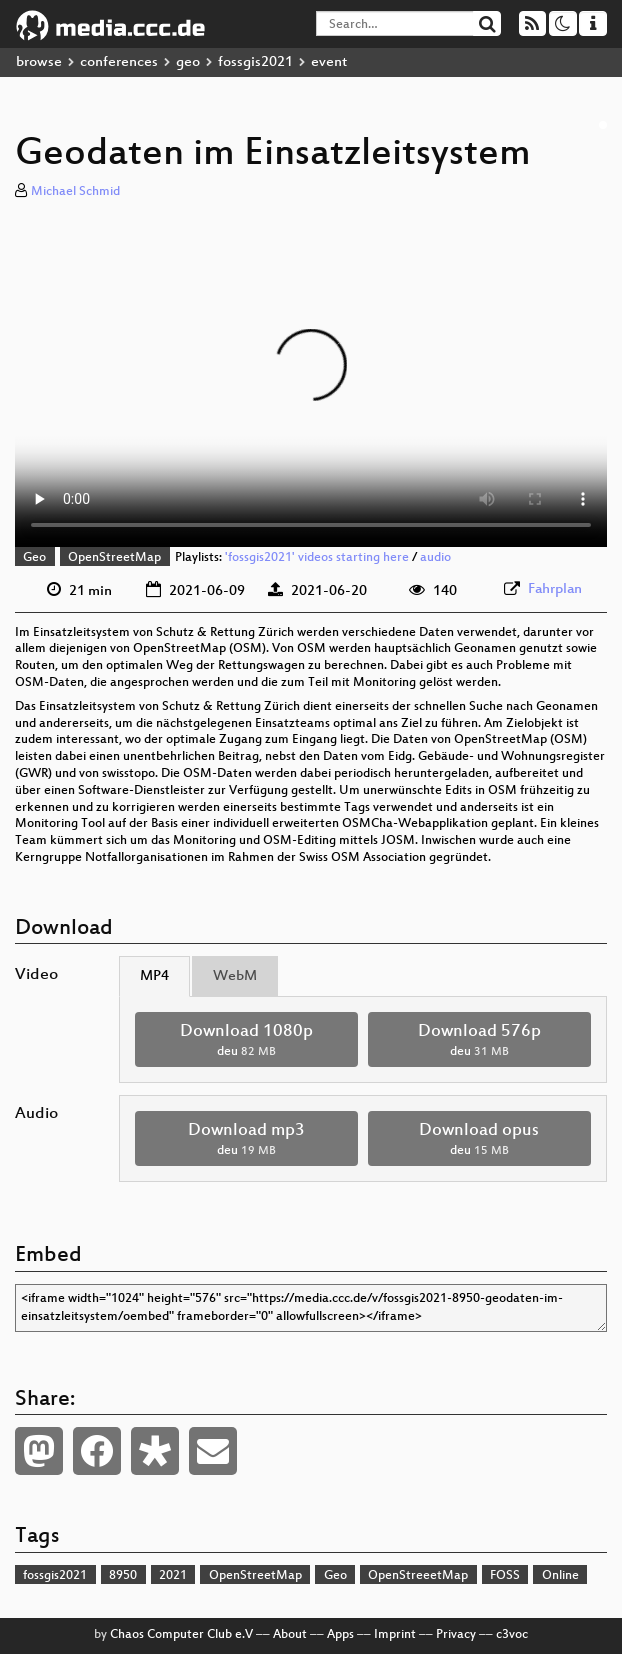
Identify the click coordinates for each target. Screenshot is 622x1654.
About (290, 1635)
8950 (123, 1576)
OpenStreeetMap (418, 1576)
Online (560, 1576)
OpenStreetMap (114, 558)
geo (188, 62)
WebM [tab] (235, 976)
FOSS (505, 1576)
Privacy (456, 1635)
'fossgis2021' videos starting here (317, 558)
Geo (34, 558)
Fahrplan (555, 589)
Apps (340, 1635)
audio (435, 558)
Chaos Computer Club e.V (181, 1635)
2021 (173, 1576)
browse (39, 62)
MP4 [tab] (154, 976)
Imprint (395, 1635)
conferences (119, 62)
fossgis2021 (255, 62)
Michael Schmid (75, 192)
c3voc (512, 1635)
